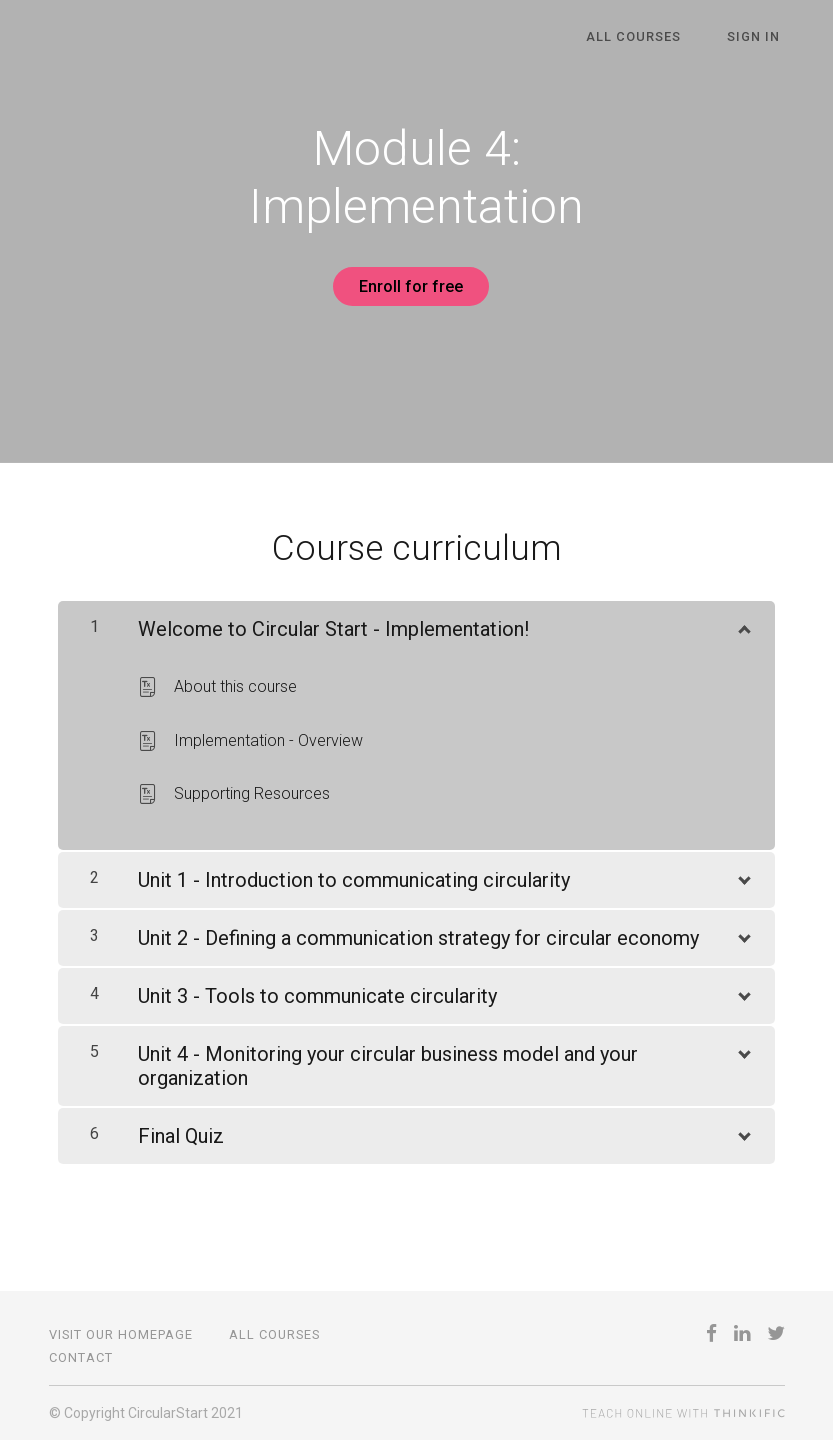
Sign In (758, 37)
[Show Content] (743, 620)
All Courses (648, 37)
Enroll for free (409, 286)
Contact (81, 1357)
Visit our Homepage (121, 1334)
